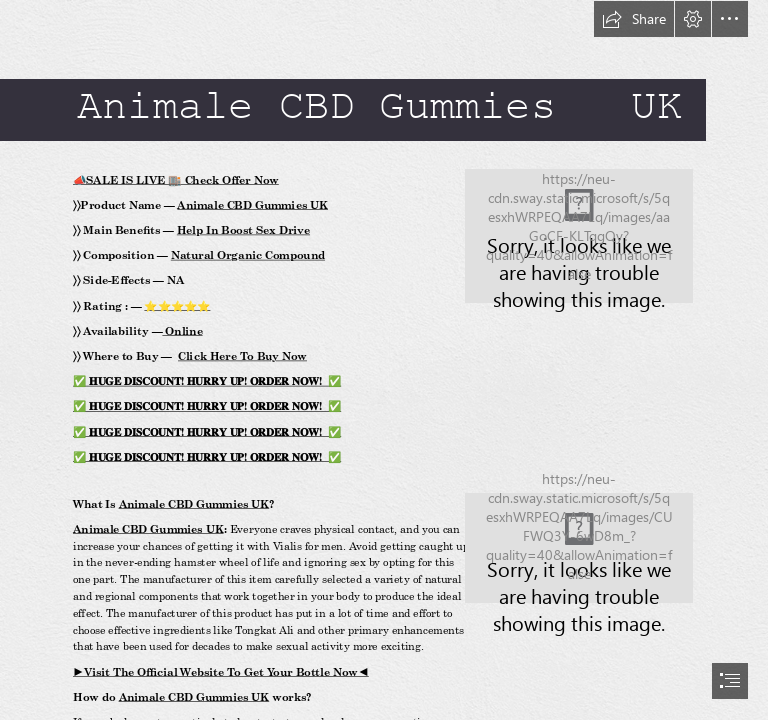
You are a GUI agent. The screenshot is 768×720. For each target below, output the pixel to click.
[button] (634, 19)
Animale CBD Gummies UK (253, 205)
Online (183, 331)
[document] (384, 360)
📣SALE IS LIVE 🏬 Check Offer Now (176, 180)
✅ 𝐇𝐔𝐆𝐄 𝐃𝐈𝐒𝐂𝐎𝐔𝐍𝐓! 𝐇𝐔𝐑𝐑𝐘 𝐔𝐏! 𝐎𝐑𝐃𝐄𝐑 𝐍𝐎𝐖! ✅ (207, 381)
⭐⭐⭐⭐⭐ (178, 306)
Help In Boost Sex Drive (243, 230)
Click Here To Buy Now (242, 356)
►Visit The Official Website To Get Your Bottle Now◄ (221, 672)
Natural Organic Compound (248, 255)
